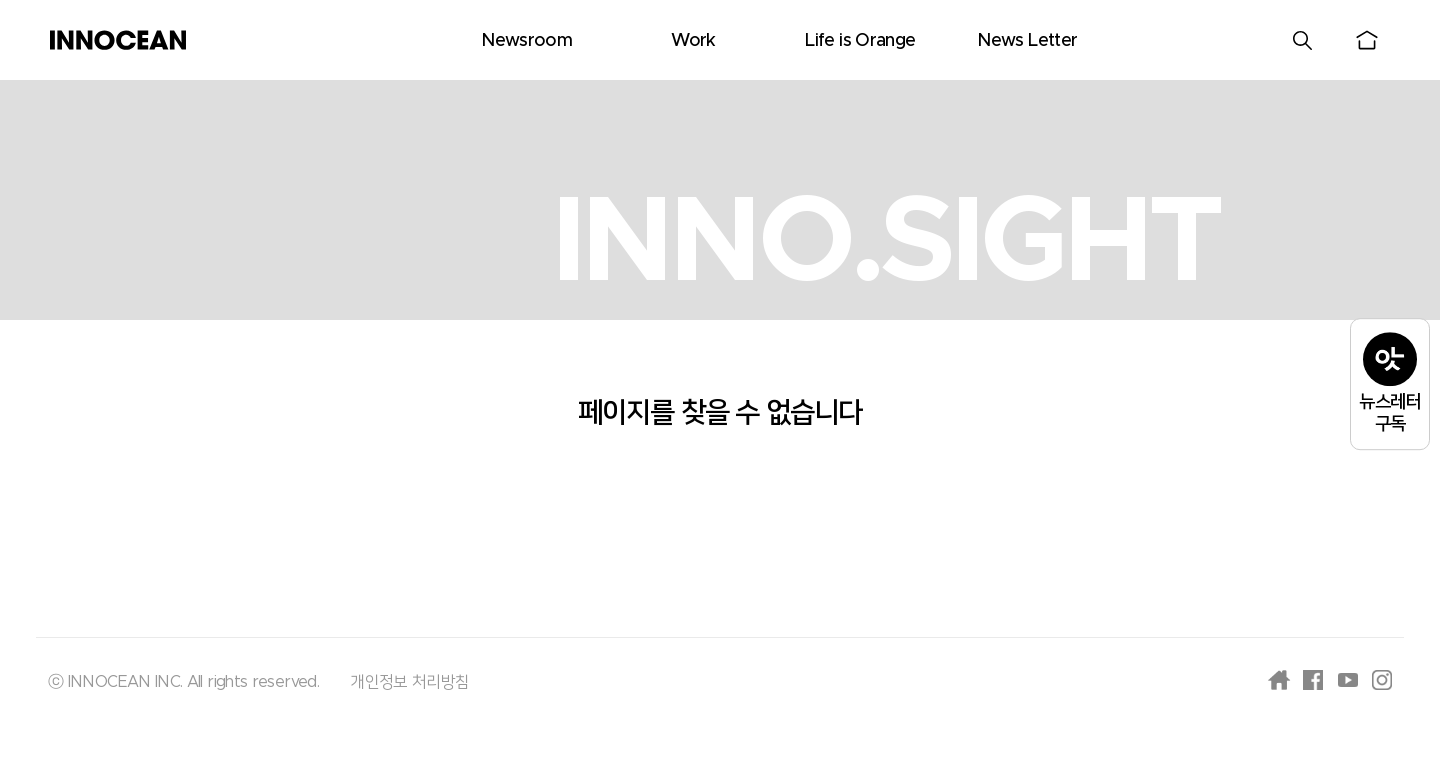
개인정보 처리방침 (409, 682)
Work (693, 41)
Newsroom (526, 41)
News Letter (1027, 41)
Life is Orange (860, 41)
